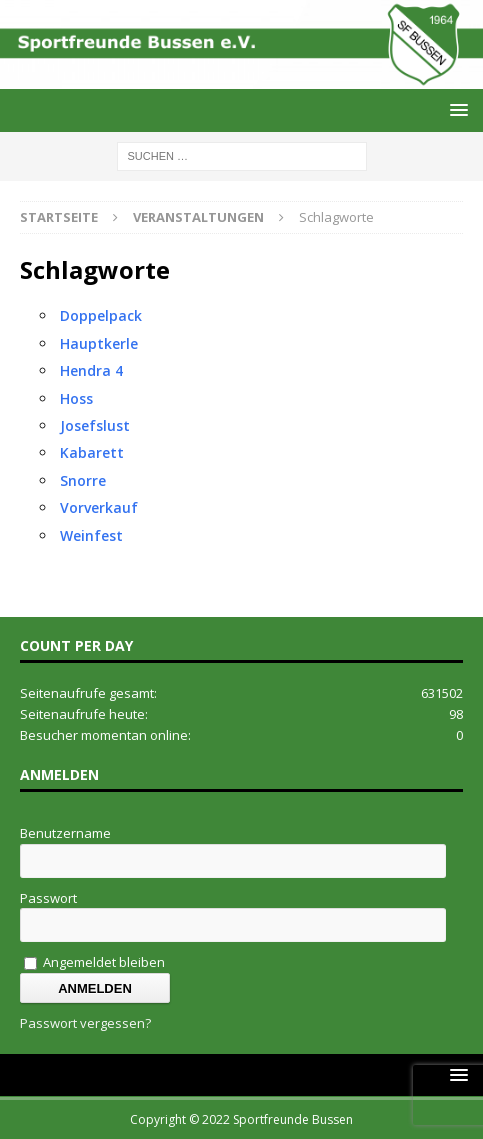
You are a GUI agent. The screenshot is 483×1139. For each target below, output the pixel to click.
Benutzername (65, 833)
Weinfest (91, 535)
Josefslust (95, 425)
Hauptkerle (99, 343)
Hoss (76, 398)
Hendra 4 (91, 370)
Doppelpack (101, 315)
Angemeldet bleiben (94, 962)
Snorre (83, 480)
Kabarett (92, 452)
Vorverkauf (99, 507)
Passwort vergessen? (85, 1023)
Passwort (48, 898)
